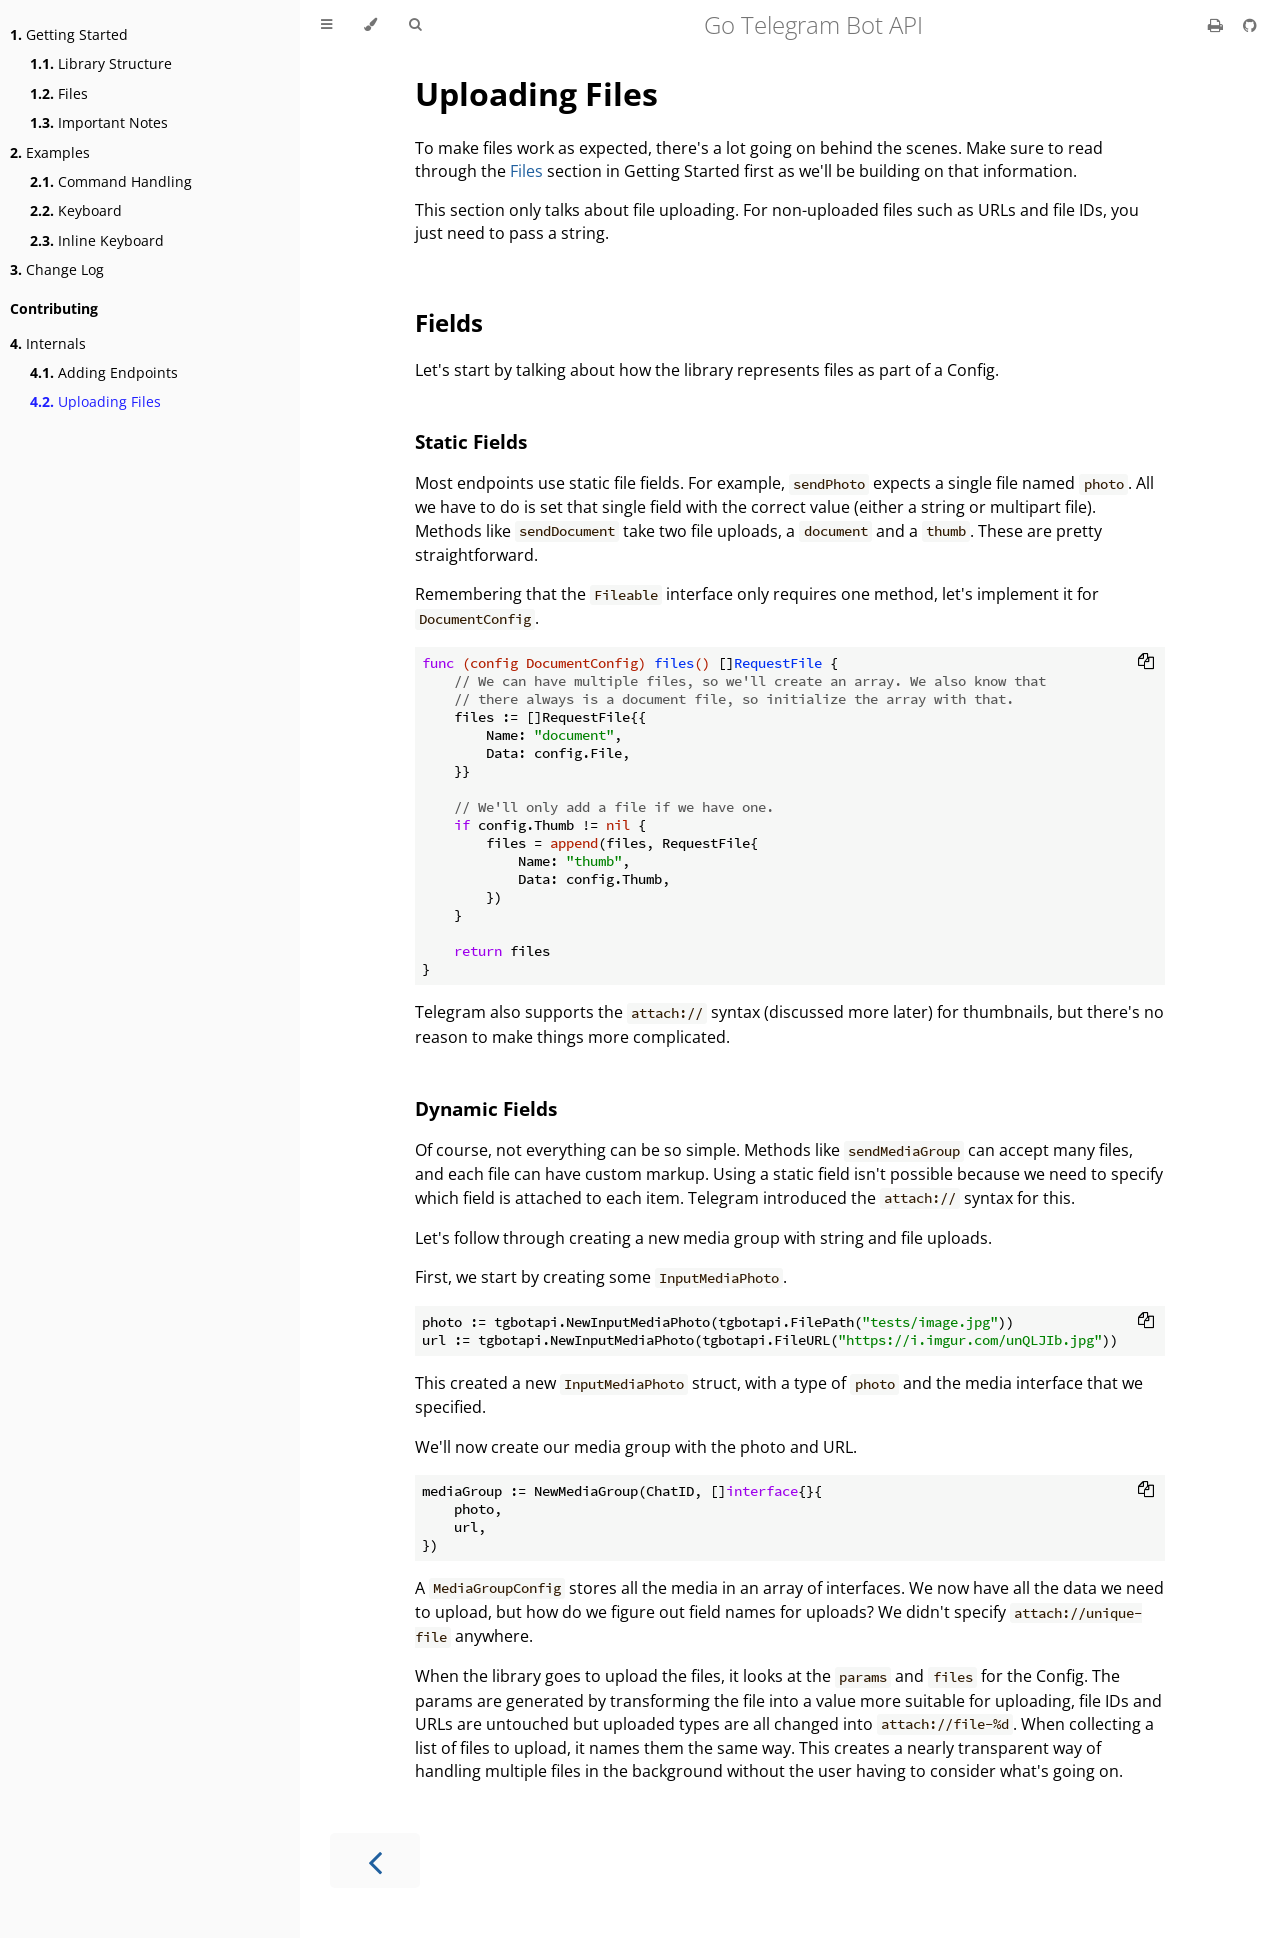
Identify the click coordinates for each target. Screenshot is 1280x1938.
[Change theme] (370, 25)
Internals (48, 343)
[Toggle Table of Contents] (326, 25)
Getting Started (69, 34)
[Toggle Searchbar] (415, 25)
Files (59, 93)
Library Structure (101, 63)
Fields (449, 322)
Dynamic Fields (486, 1108)
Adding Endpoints (104, 372)
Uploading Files (95, 401)
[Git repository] (1250, 25)
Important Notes (99, 122)
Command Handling (111, 181)
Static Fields (471, 441)
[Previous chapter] (375, 1860)
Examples (50, 152)
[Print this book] (1217, 25)
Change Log (57, 269)
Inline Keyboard (97, 240)
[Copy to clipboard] (1146, 663)
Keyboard (76, 210)
